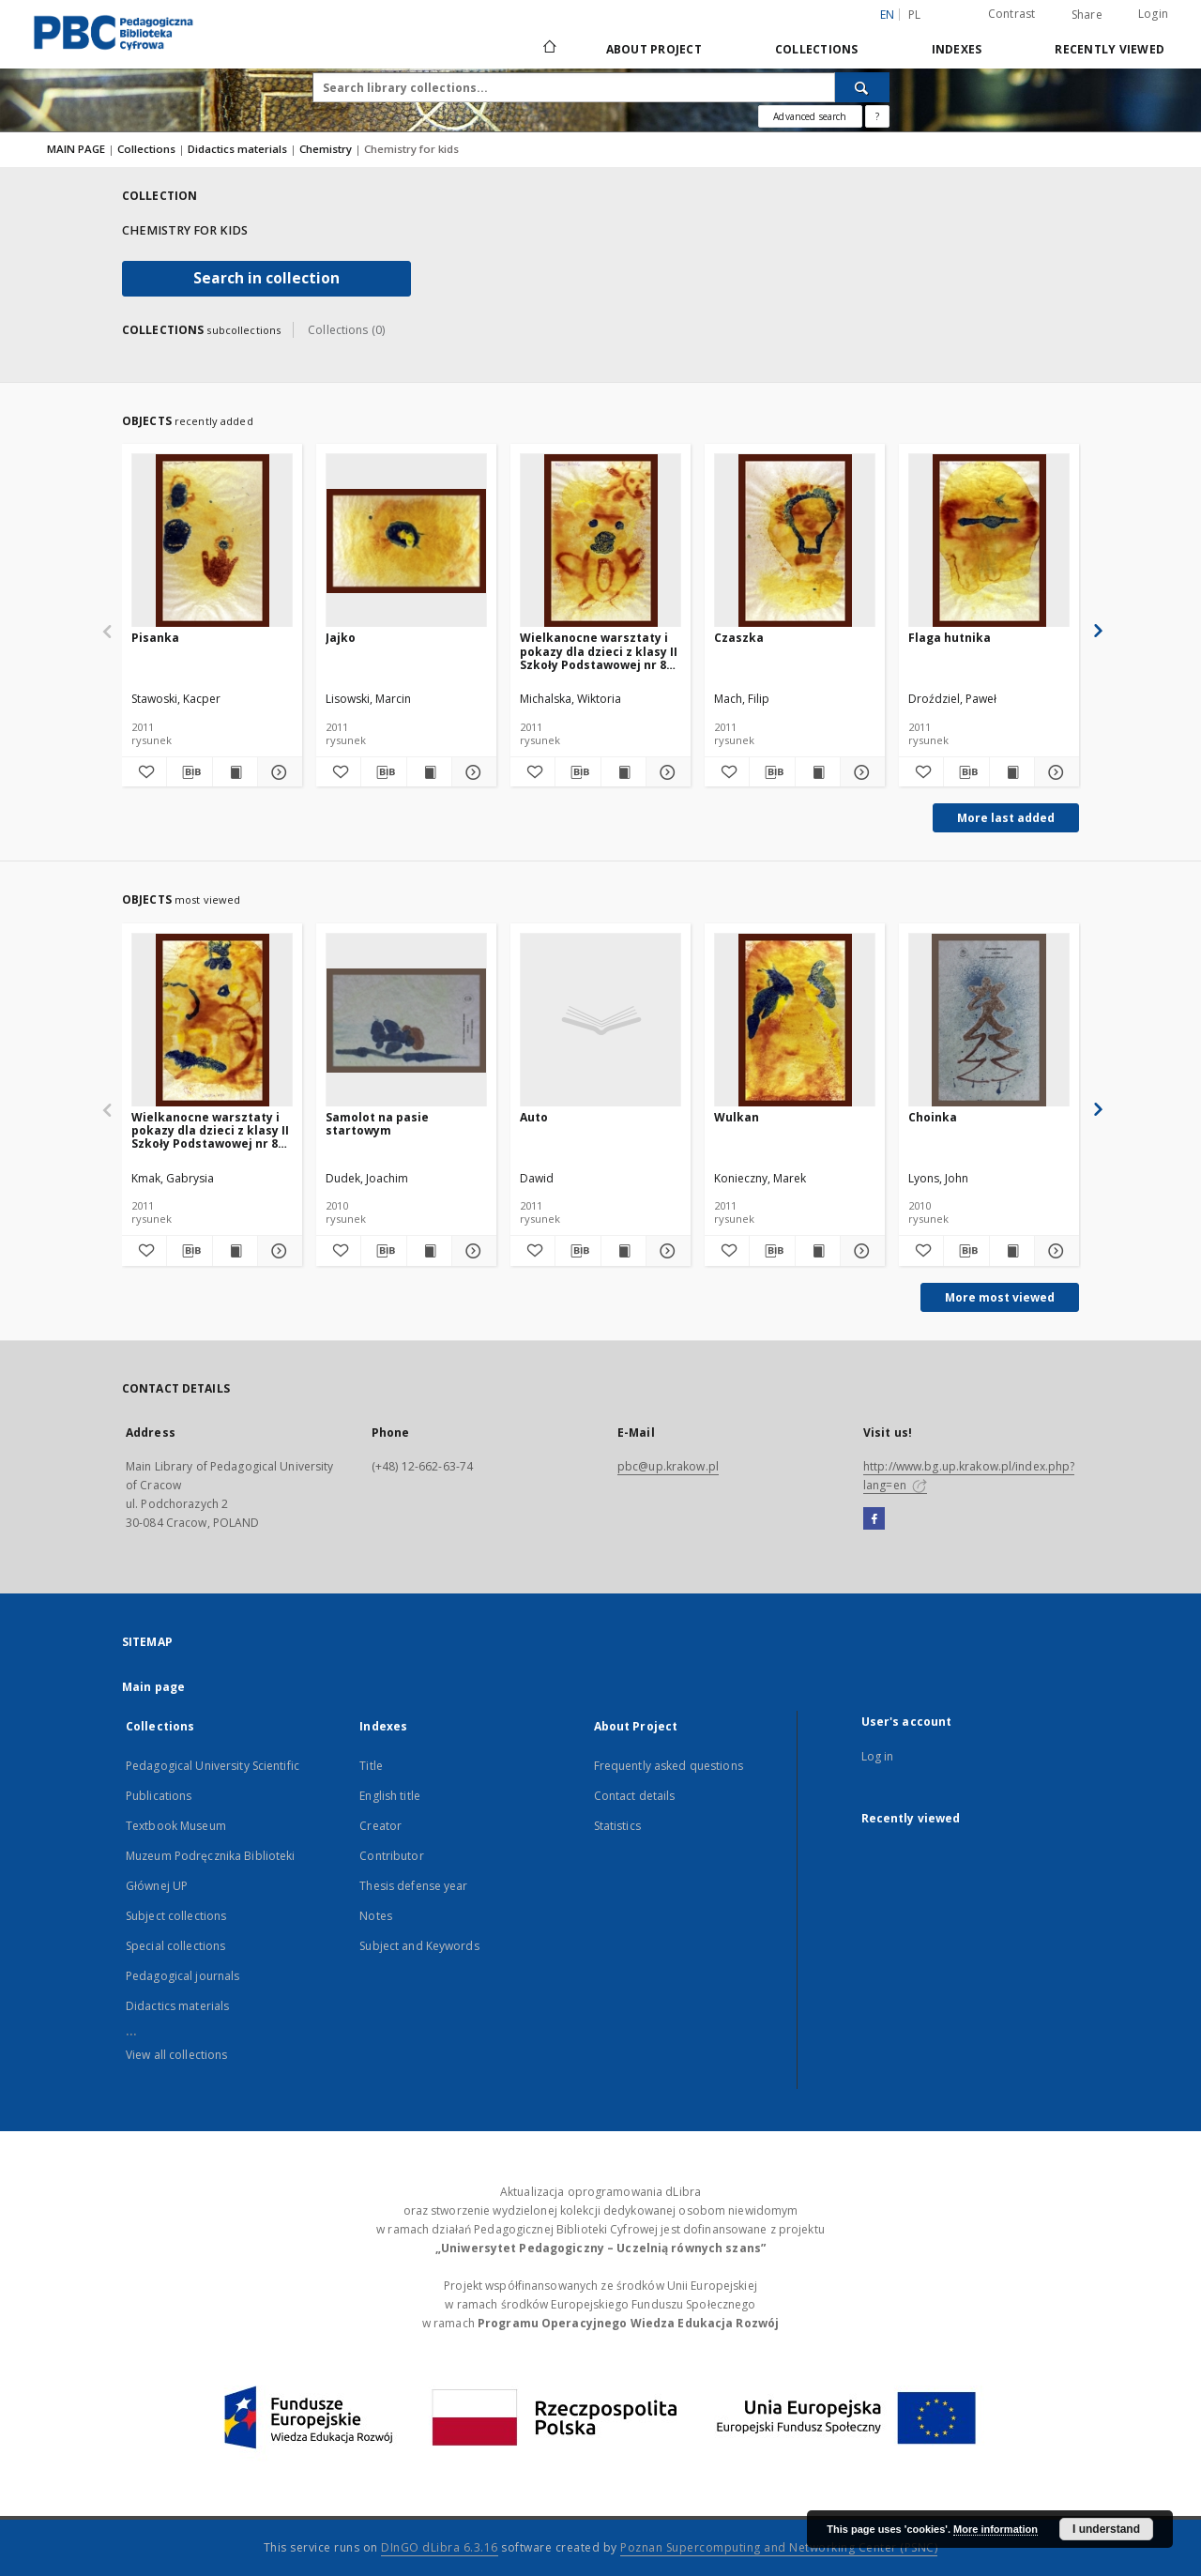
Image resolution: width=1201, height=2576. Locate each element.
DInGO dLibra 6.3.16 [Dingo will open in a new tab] (439, 2547)
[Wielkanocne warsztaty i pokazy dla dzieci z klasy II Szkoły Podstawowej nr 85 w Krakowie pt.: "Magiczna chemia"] (600, 541)
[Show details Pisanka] (277, 772)
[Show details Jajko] (471, 772)
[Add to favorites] (144, 772)
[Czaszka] (794, 541)
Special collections (175, 1946)
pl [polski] (914, 14)
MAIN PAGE (76, 149)
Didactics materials (239, 149)
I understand (1106, 2529)
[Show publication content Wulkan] (818, 1251)
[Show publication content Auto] (623, 1251)
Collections (817, 49)
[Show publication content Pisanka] (235, 772)
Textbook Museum (176, 1826)
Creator (380, 1826)
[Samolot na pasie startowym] (406, 1020)
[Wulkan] (794, 1020)
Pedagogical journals (182, 1976)
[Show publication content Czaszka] (818, 772)
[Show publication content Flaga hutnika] (1012, 772)
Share (1087, 15)
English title (389, 1796)
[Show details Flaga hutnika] (1054, 772)
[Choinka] (989, 1020)
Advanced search (809, 116)
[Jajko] (406, 541)
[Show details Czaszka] (860, 772)
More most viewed (1000, 1297)
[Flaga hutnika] (989, 541)
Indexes (957, 49)
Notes (375, 1916)
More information (995, 2529)
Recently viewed (1109, 49)
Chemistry (327, 149)
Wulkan (736, 1117)
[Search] (862, 87)
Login (1153, 14)
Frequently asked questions (668, 1766)
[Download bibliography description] (189, 772)
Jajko (341, 638)
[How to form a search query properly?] (877, 116)
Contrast (1012, 14)
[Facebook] (874, 1519)
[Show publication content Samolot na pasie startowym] (429, 1251)
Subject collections (176, 1916)
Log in (877, 1756)
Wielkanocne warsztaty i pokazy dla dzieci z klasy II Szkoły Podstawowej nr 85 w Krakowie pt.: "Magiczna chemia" (598, 651)
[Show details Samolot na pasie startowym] (471, 1251)
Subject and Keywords (419, 1946)
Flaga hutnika (949, 638)
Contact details (635, 1796)
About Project (654, 49)
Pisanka (155, 638)
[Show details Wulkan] (860, 1251)
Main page (153, 1687)
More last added (1006, 818)
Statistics (617, 1826)
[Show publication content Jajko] (429, 772)
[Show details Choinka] (1054, 1251)
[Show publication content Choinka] (1012, 1251)
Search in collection (266, 278)
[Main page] (548, 48)
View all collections (176, 2055)
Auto (534, 1117)
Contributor (391, 1856)
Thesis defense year (413, 1886)
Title (371, 1766)
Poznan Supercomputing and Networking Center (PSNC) (778, 2547)
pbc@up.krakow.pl (668, 1466)
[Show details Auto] (666, 1251)
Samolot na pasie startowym (377, 1123)
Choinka (932, 1117)
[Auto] (600, 1020)
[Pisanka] (212, 541)
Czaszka (739, 638)
